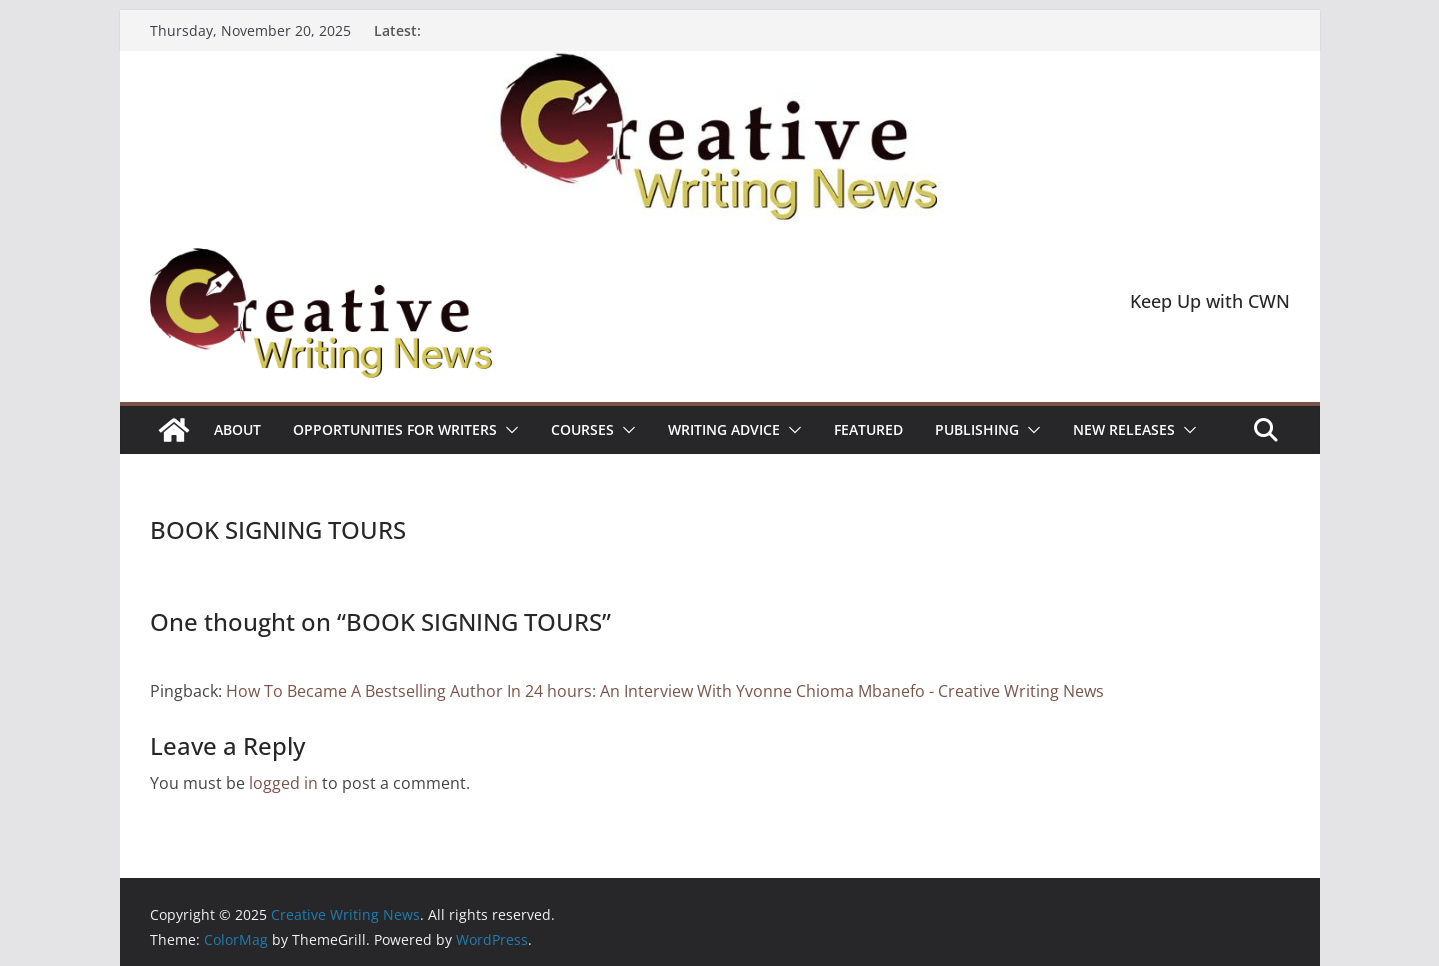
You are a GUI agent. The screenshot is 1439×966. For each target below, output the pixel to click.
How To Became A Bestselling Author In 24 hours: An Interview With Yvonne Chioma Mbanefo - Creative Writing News (665, 691)
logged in (283, 783)
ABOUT (237, 429)
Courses (582, 429)
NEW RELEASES (1124, 429)
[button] (508, 430)
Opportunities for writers (395, 429)
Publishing (977, 429)
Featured (868, 429)
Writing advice (724, 429)
